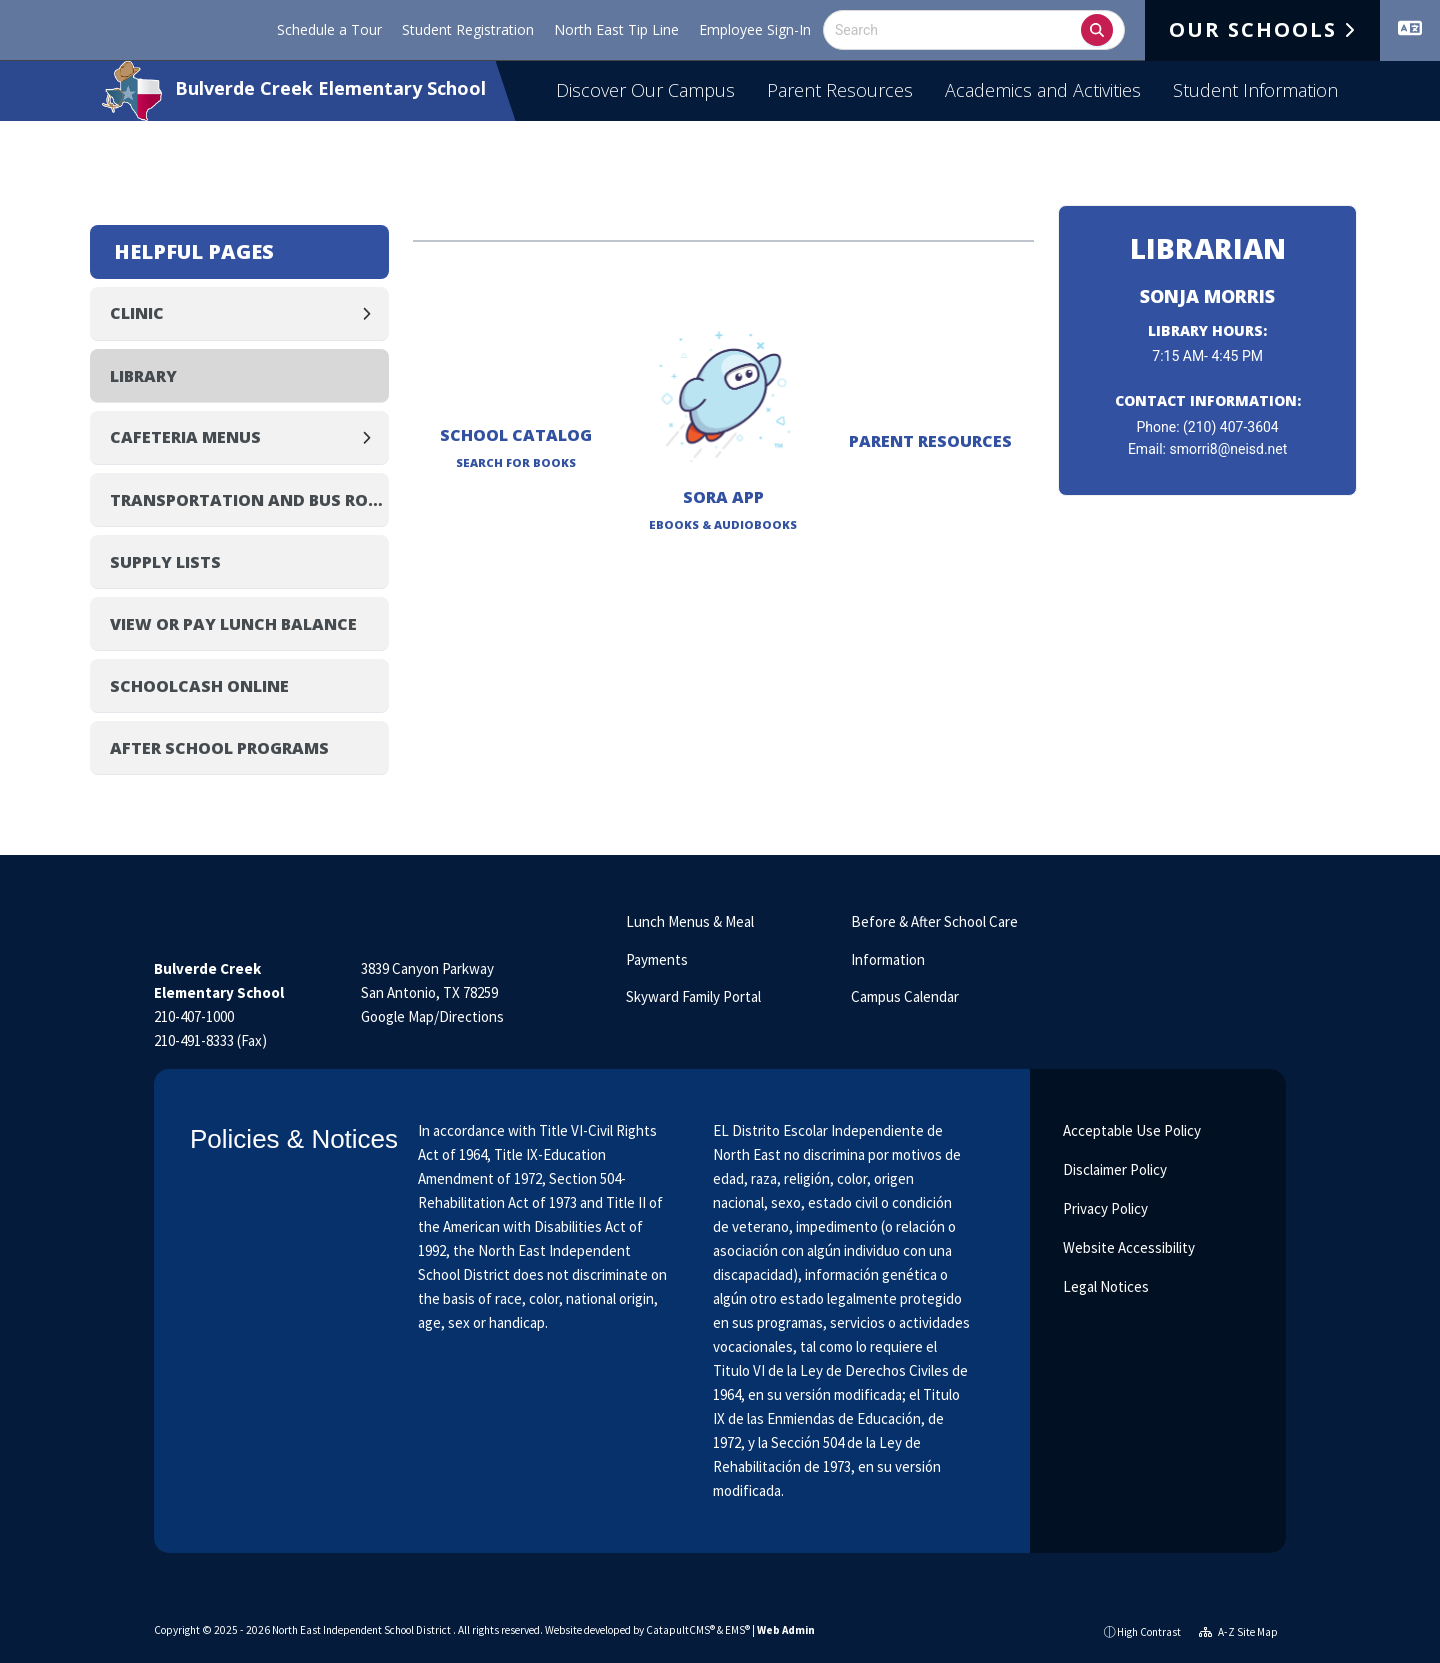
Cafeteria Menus (185, 437)
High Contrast (1149, 1632)
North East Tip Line (616, 29)
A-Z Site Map (1238, 1632)
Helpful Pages (194, 251)
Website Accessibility (1127, 1247)
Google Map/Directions (432, 1016)
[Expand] (372, 313)
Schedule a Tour (329, 29)
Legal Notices (1104, 1286)
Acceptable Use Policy (1130, 1130)
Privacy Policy (1104, 1208)
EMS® (737, 1630)
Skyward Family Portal (693, 996)
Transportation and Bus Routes (249, 500)
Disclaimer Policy (1113, 1169)
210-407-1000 (194, 1016)
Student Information (1255, 90)
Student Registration (468, 29)
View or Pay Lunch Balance (233, 624)
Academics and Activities (1043, 90)
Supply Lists (165, 562)
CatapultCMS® (680, 1630)
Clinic (137, 313)
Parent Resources (840, 90)
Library (143, 376)
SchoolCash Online (199, 686)
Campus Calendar (905, 996)
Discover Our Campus (645, 90)
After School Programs (219, 748)
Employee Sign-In (755, 29)
